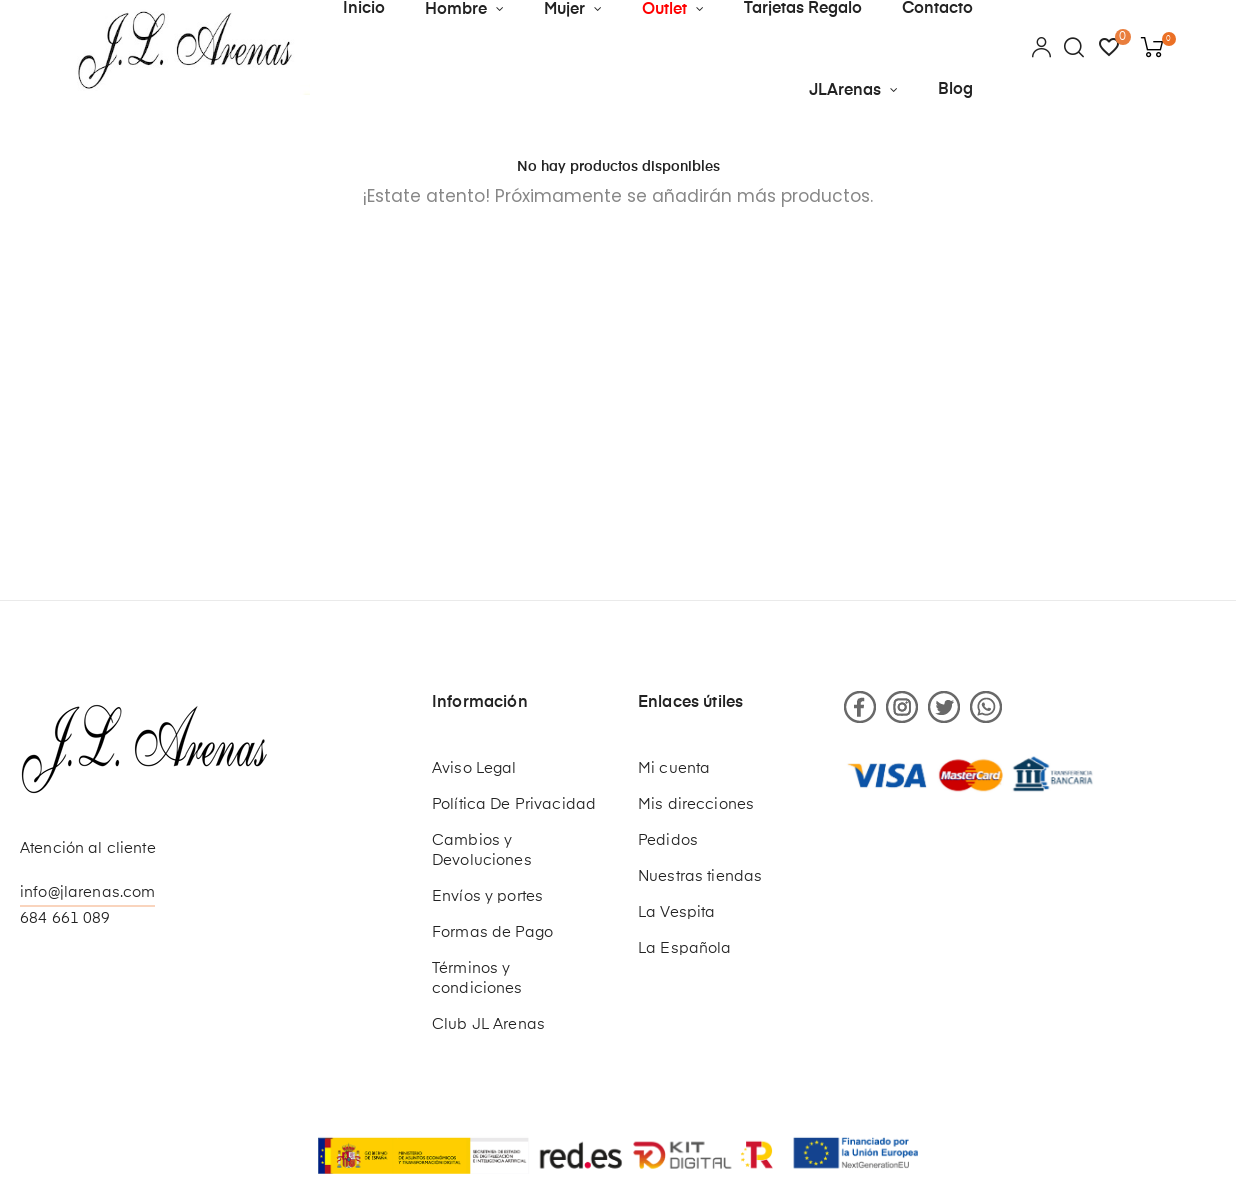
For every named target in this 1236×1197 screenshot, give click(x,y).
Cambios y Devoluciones (482, 850)
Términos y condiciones (477, 978)
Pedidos (668, 840)
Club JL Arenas (488, 1024)
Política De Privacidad (514, 804)
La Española (685, 948)
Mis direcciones (696, 804)
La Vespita (676, 912)
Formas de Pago (492, 932)
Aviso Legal (474, 768)
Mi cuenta (674, 768)
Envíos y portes (487, 896)
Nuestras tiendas (700, 876)
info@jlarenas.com (87, 892)
